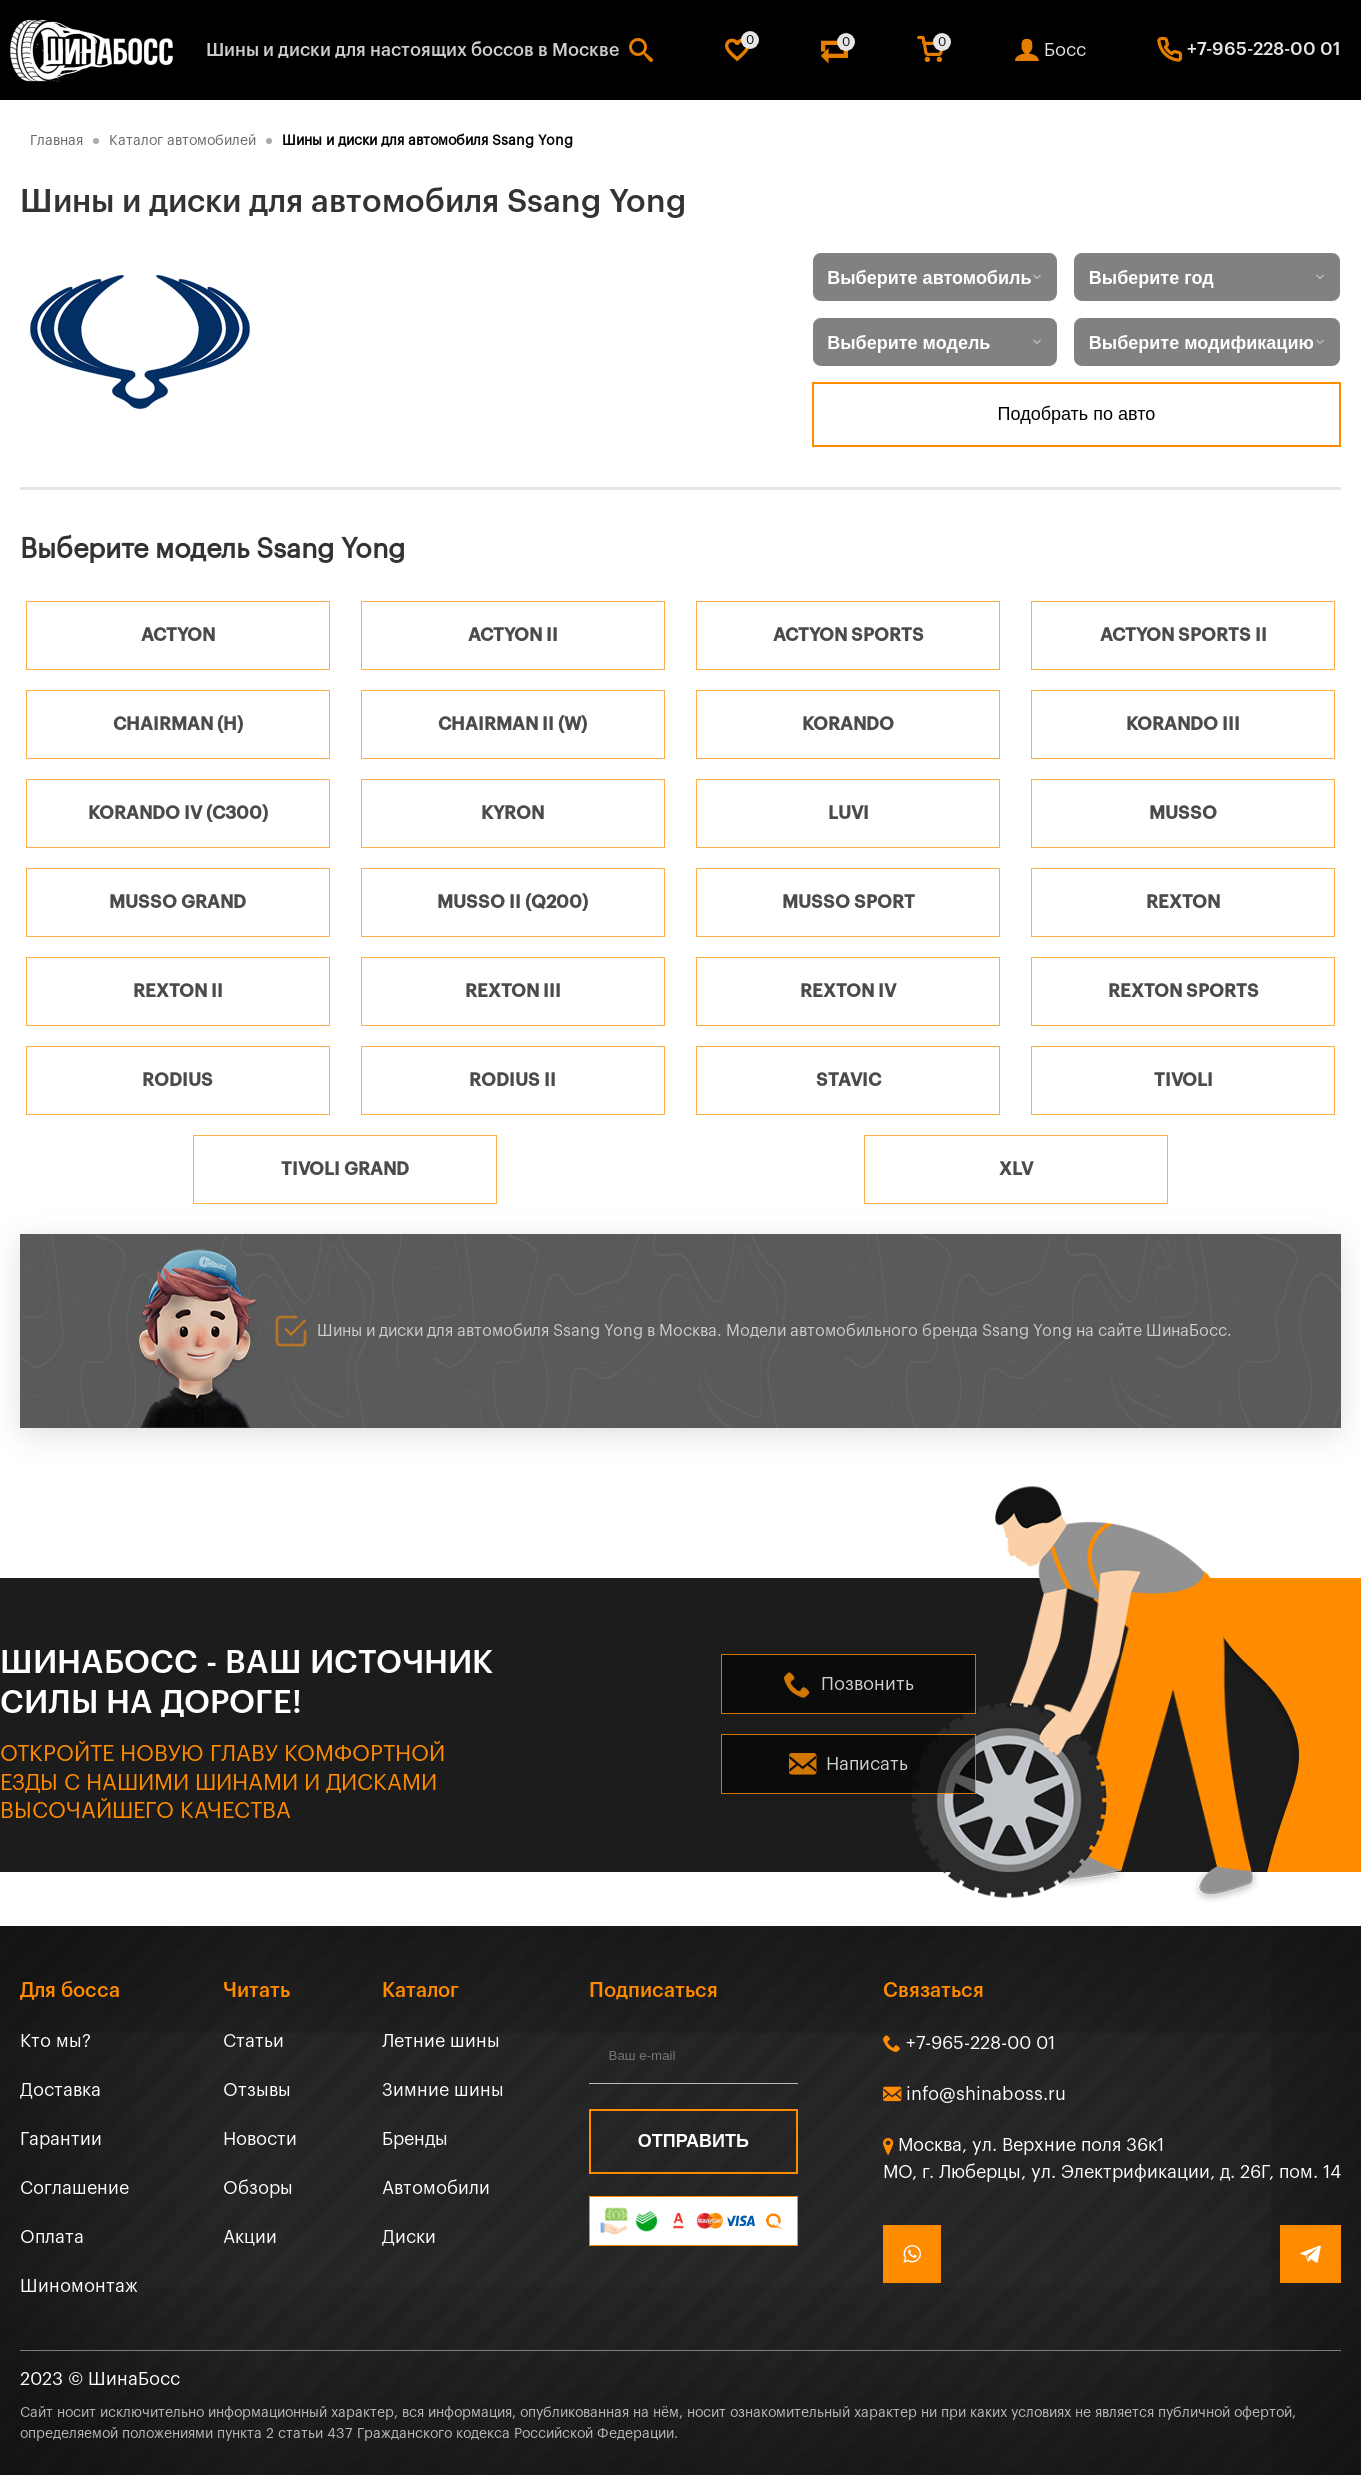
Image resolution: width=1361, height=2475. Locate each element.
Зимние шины (443, 2090)
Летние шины (441, 2041)
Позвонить (867, 1684)
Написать (867, 1764)
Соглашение (74, 2188)
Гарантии (61, 2139)
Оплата (52, 2237)
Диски (409, 2237)
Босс (1065, 50)
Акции (250, 2237)
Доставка (60, 2090)
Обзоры (258, 2188)
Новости (260, 2139)
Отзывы (257, 2090)
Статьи (253, 2041)
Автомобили (436, 2188)
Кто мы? (55, 2041)
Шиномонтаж (79, 2286)
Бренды (415, 2139)
